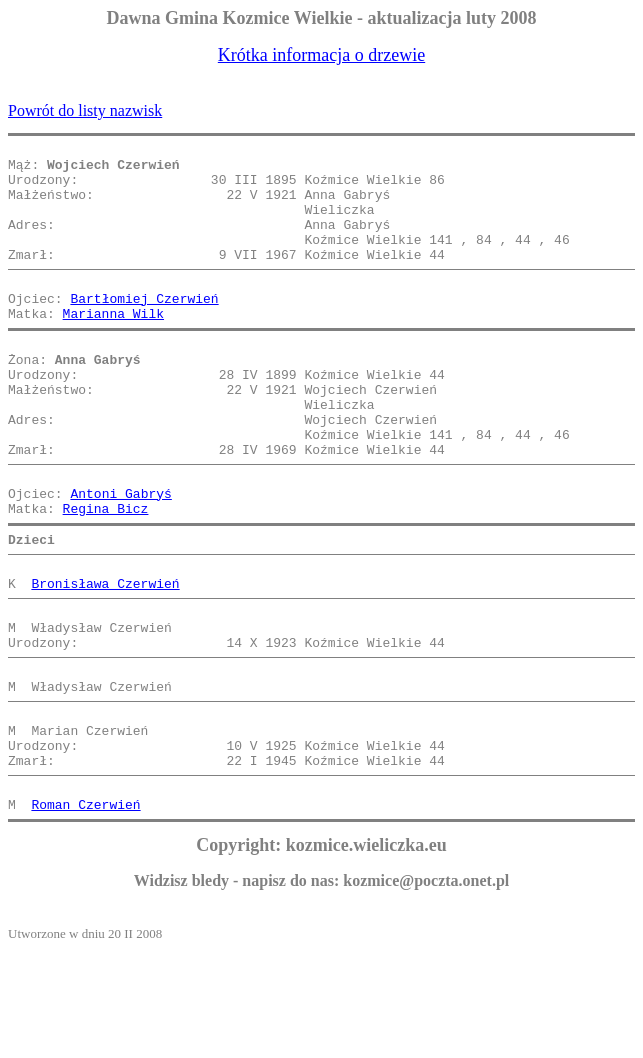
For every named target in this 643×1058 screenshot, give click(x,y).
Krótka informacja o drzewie (321, 55)
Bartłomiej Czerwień (144, 328)
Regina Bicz (106, 574)
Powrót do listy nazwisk (85, 110)
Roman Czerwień (85, 912)
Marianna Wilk (113, 346)
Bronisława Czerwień (105, 658)
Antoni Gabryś (120, 556)
